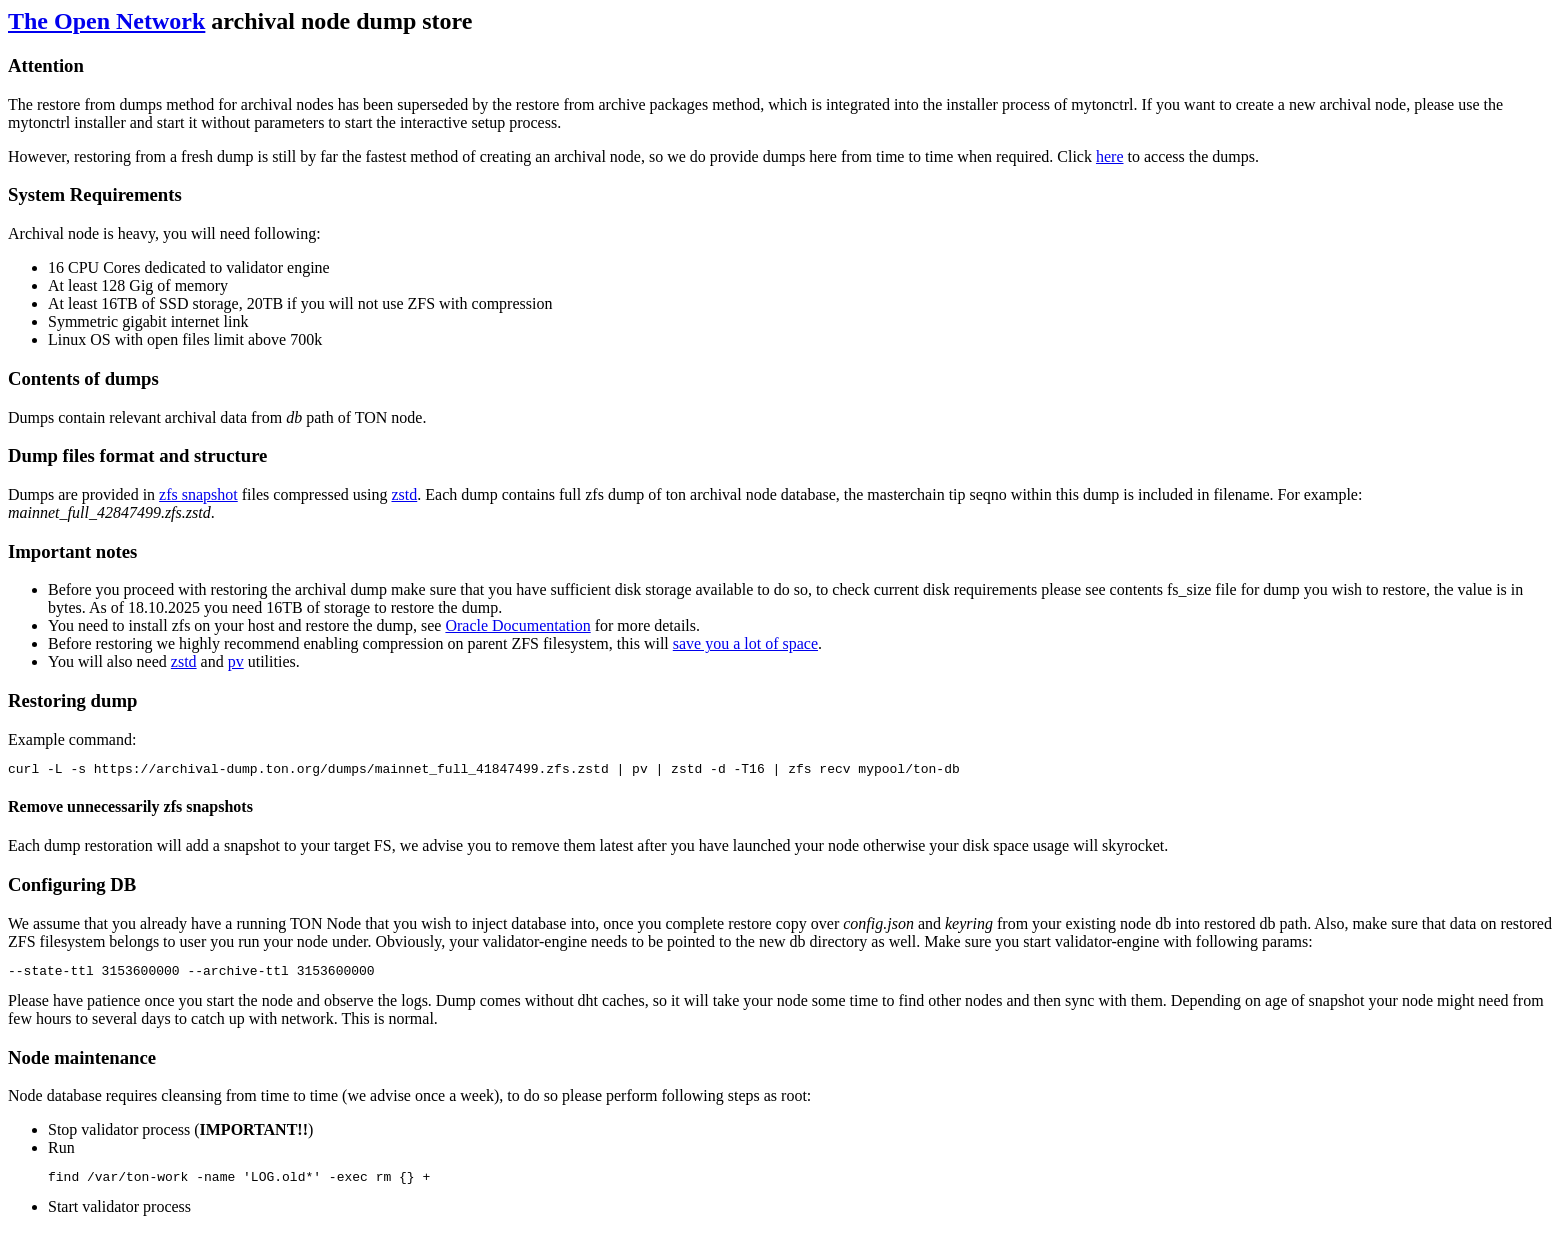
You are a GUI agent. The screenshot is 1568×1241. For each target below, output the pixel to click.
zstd (404, 494)
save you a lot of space (745, 643)
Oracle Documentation (517, 625)
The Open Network (106, 21)
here (1110, 156)
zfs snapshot (198, 494)
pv (236, 661)
